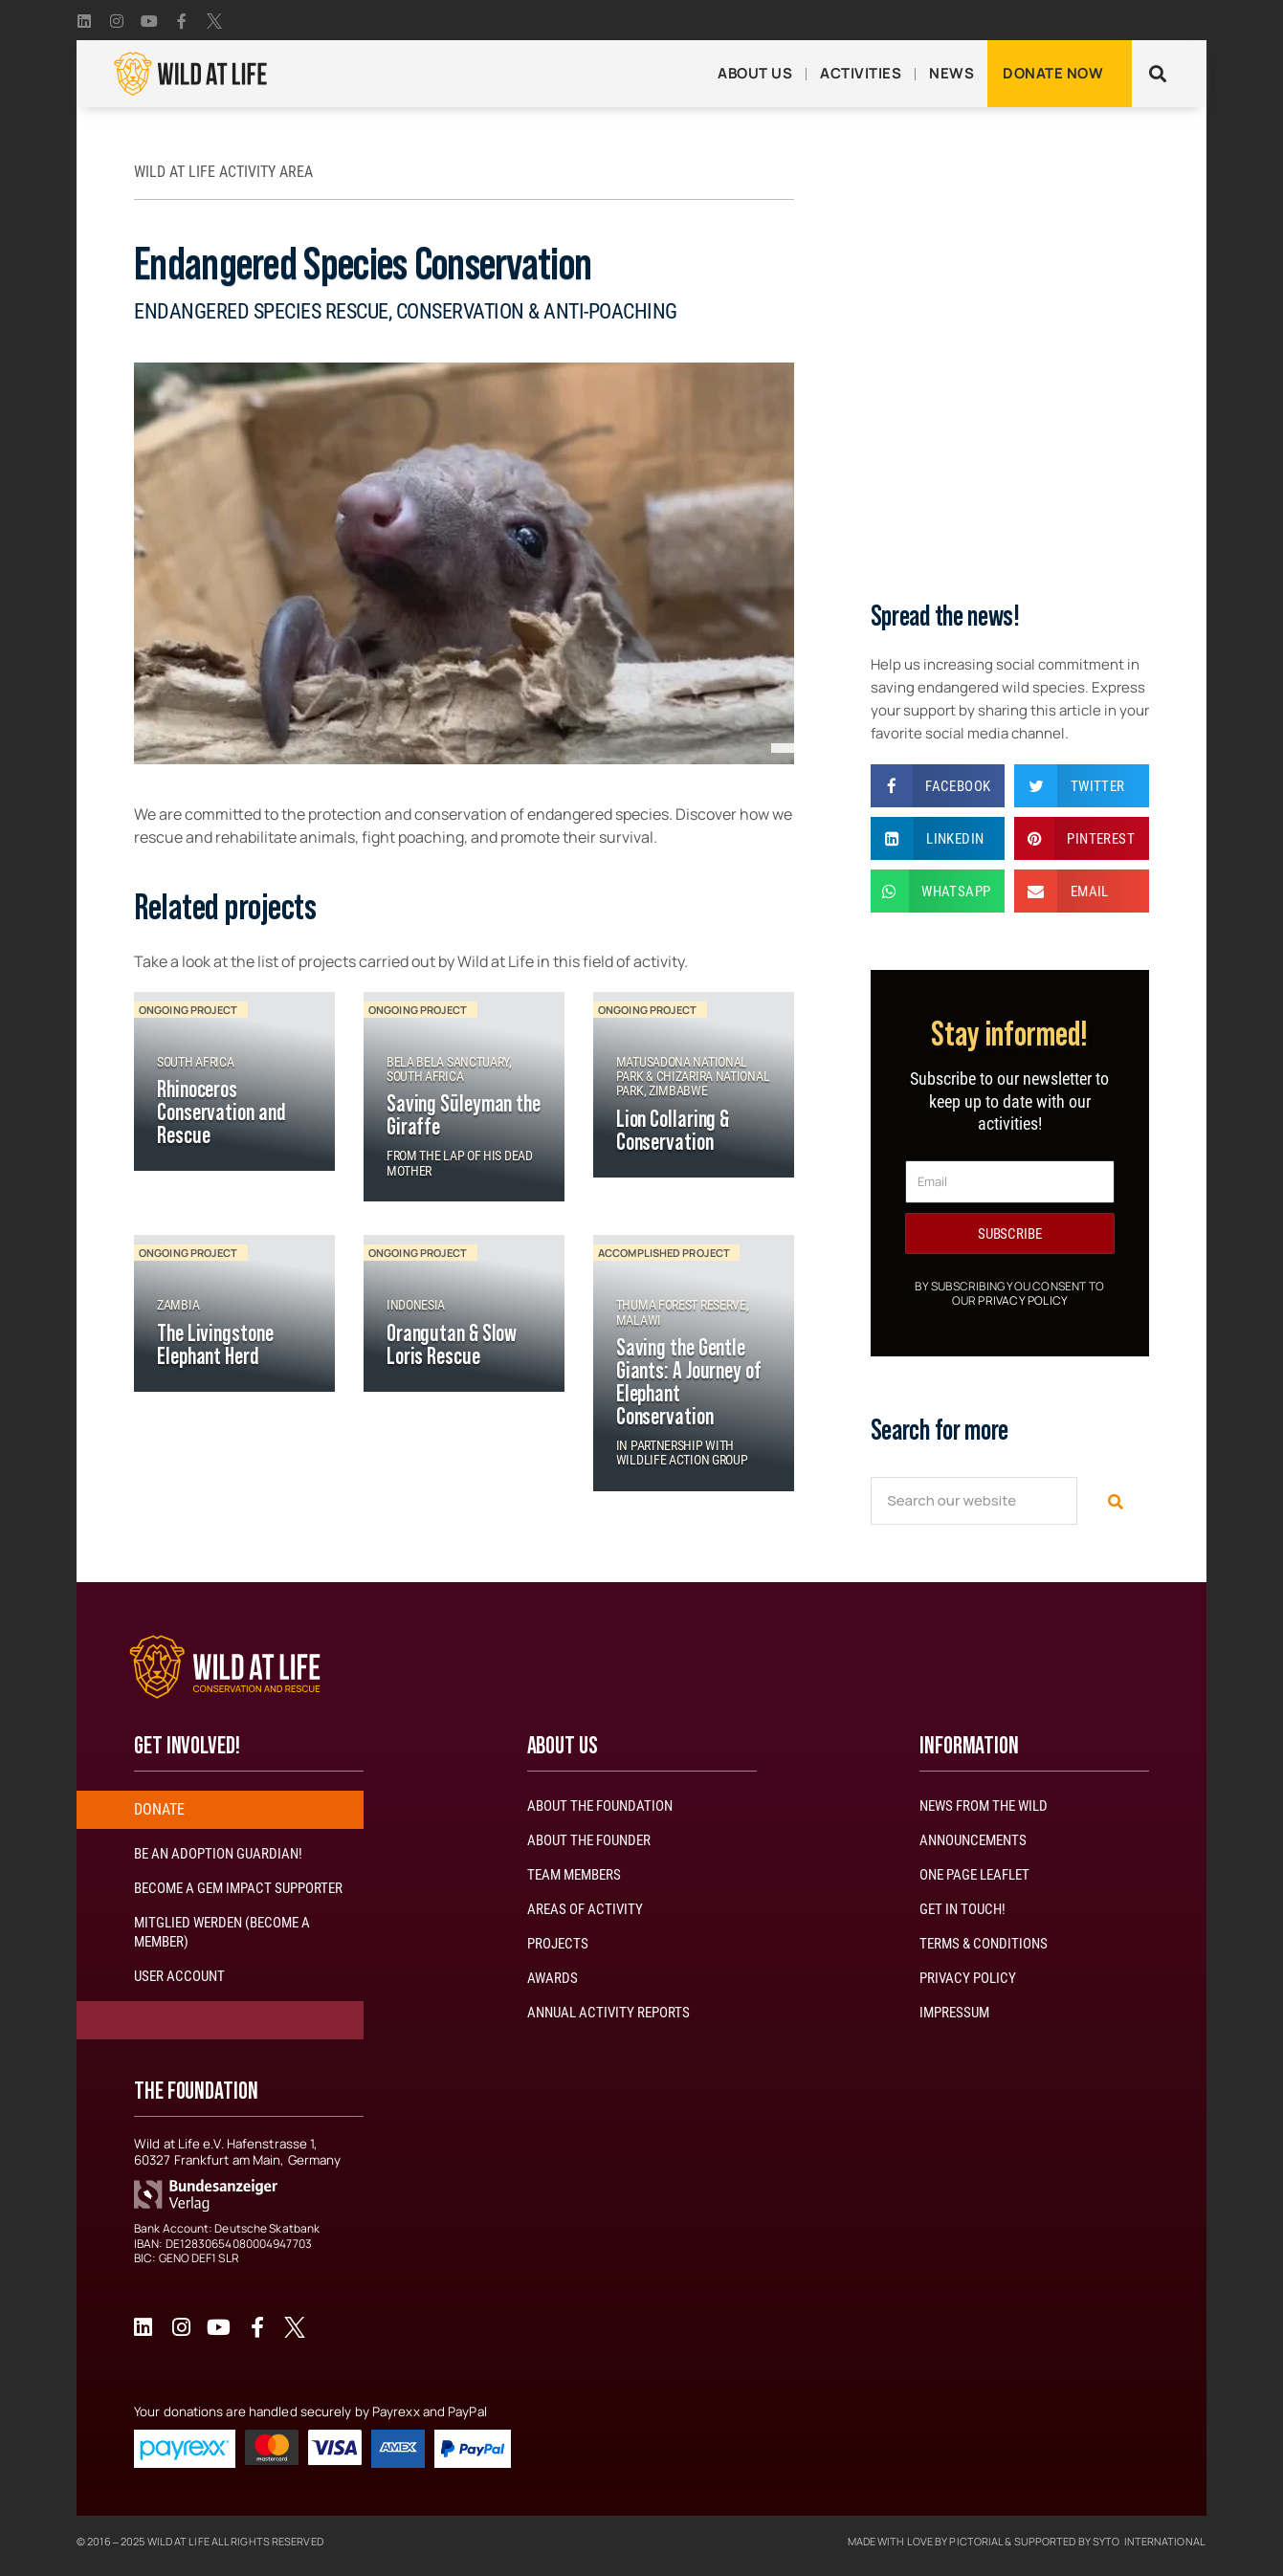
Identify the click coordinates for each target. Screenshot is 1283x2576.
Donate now (1053, 73)
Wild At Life (178, 2541)
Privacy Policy (1023, 1300)
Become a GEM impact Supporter (238, 1888)
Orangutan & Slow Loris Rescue (452, 1346)
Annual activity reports (608, 2012)
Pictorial (976, 2541)
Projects (557, 1943)
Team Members (574, 1874)
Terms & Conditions (983, 1943)
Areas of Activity (585, 1909)
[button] (1157, 74)
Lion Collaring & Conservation (672, 1132)
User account (179, 1976)
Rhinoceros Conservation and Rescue (221, 1113)
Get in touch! (962, 1909)
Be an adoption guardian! (218, 1853)
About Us (755, 73)
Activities (860, 73)
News (951, 73)
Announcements (973, 1840)
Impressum (954, 2012)
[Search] (1113, 1501)
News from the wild (983, 1806)
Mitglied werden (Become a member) (222, 1932)
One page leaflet (974, 1874)
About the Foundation (600, 1806)
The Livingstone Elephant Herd (215, 1346)
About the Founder (589, 1840)
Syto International (1149, 2541)
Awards (552, 1978)
